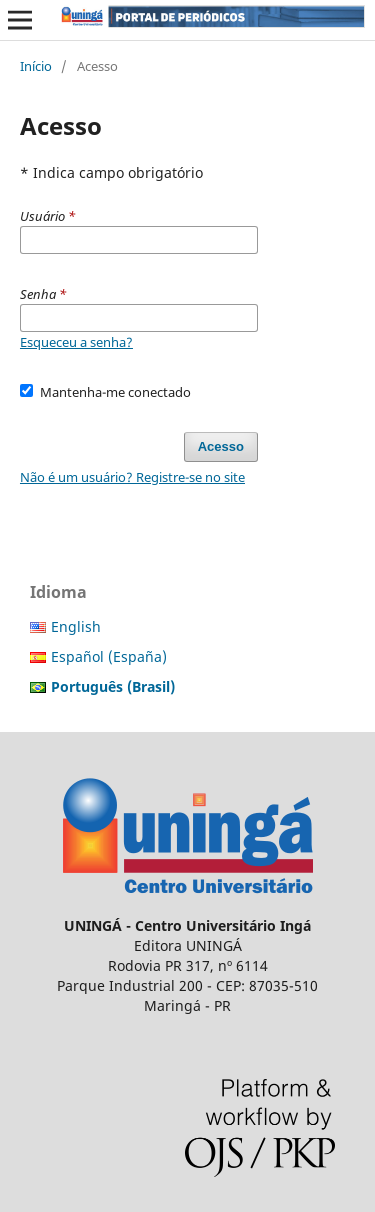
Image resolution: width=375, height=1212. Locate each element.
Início (36, 66)
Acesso (221, 446)
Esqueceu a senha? (76, 342)
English (76, 626)
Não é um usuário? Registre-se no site (132, 477)
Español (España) (109, 656)
